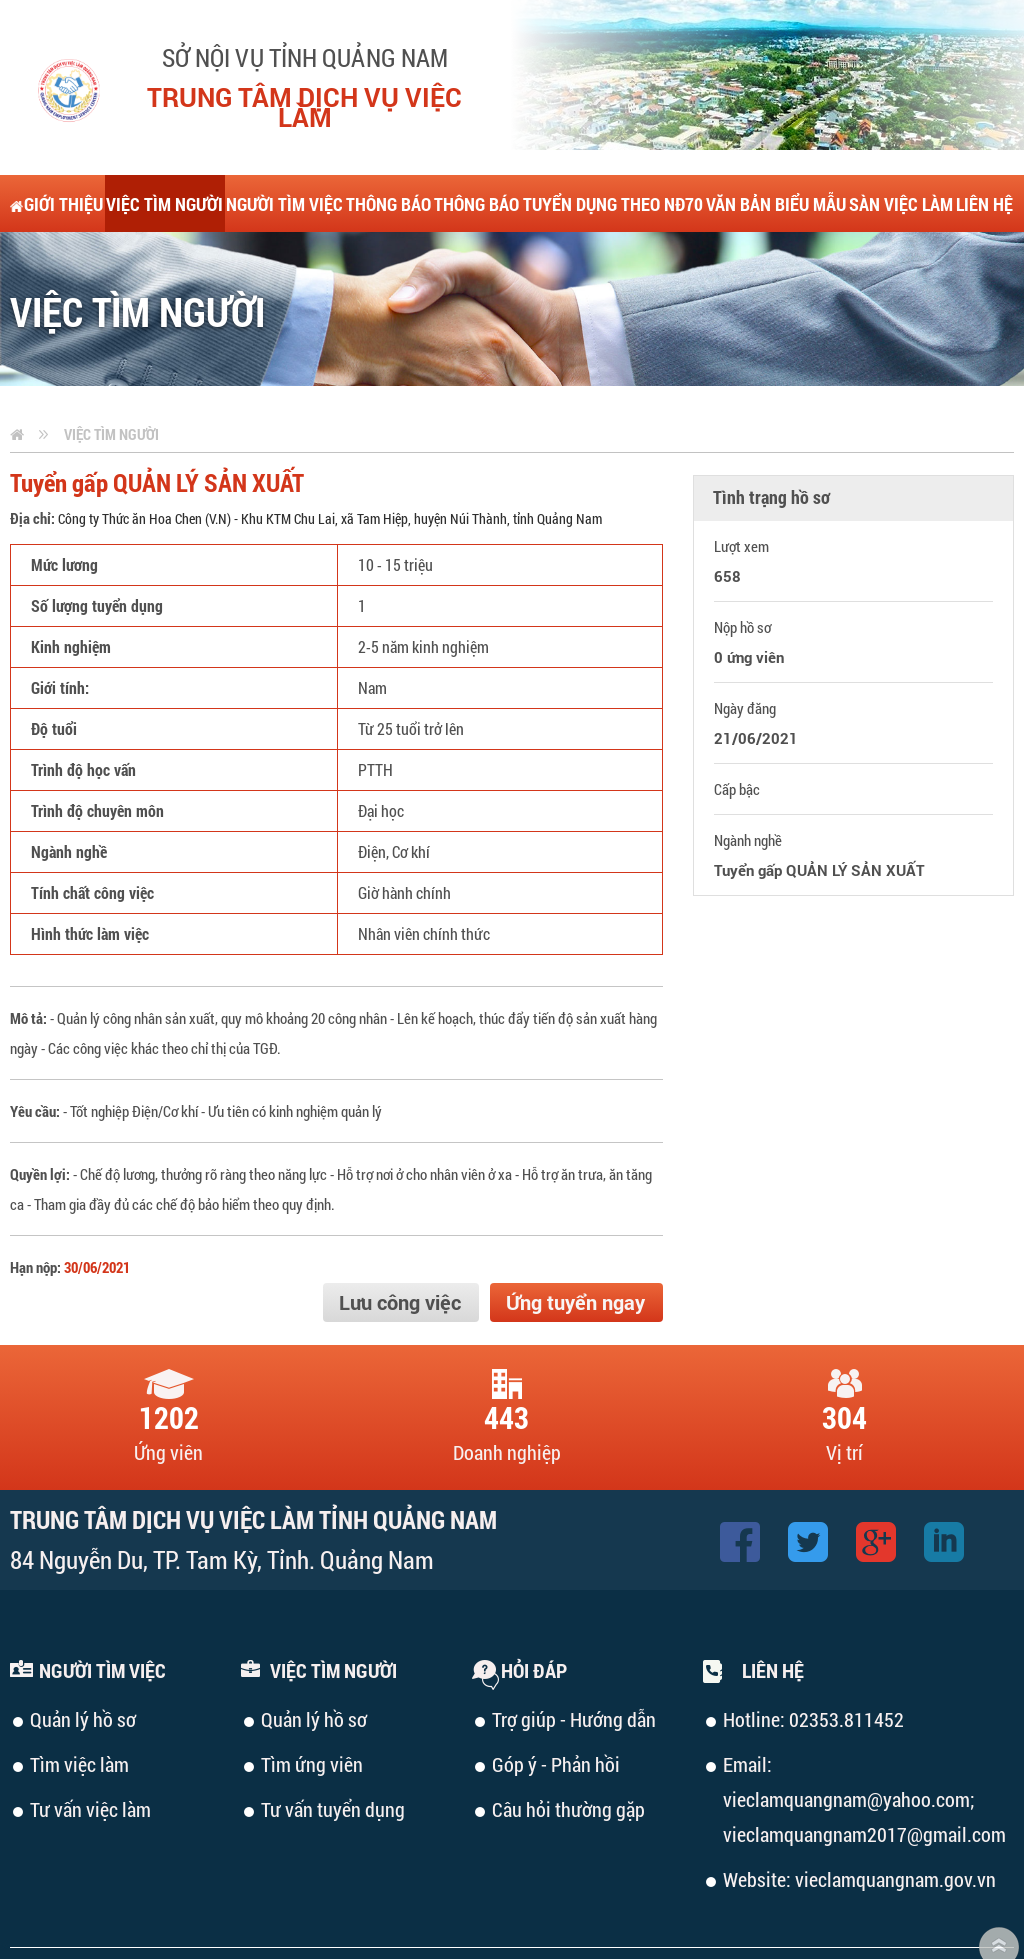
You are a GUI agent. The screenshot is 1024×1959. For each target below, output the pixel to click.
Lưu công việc (400, 1245)
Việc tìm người (111, 377)
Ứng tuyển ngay (575, 1245)
